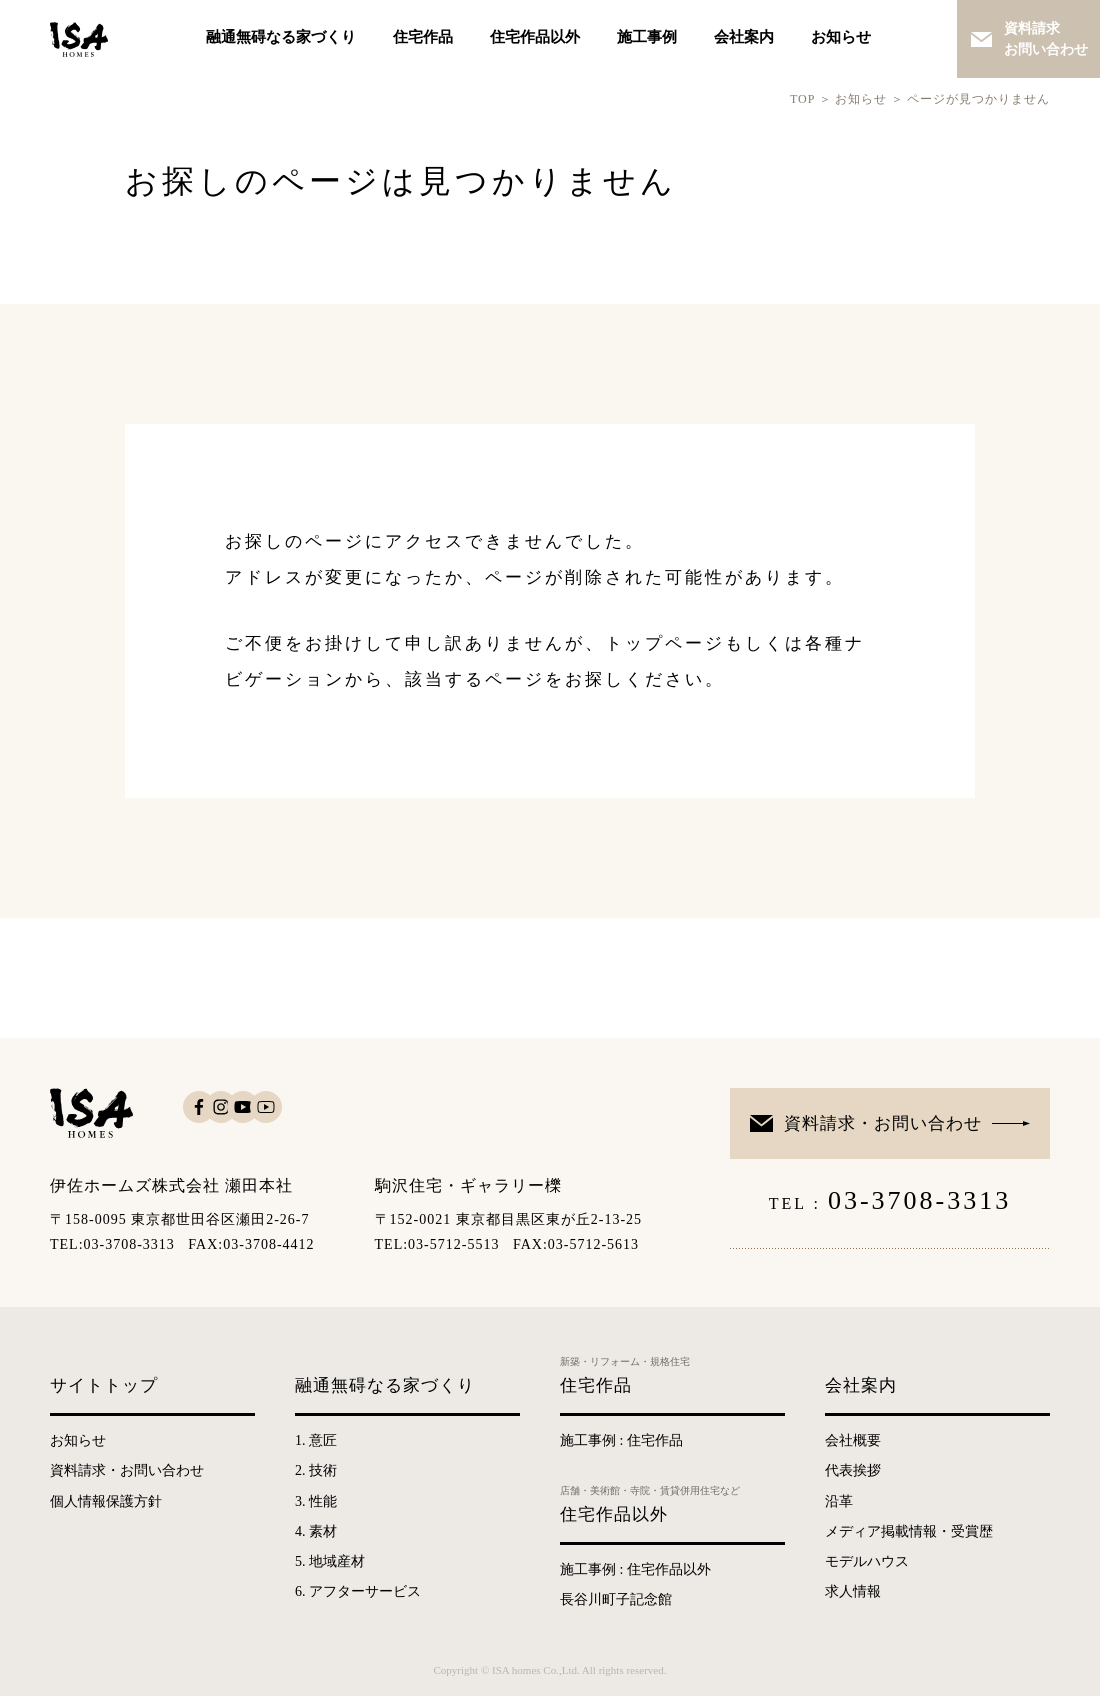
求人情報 (853, 1591)
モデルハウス (867, 1561)
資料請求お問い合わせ (1046, 39)
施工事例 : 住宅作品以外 (635, 1569)
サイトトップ (104, 1385)
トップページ (665, 643)
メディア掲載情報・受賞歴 (909, 1531)
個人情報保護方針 (106, 1501)
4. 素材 (316, 1531)
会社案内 (744, 37)
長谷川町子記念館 (616, 1599)
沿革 (839, 1501)
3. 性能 (316, 1501)
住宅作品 (423, 37)
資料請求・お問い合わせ (883, 1123)
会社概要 (853, 1440)
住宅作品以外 (535, 37)
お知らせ (841, 37)
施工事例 (647, 37)
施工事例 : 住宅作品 (621, 1440)
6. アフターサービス (358, 1591)
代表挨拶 (853, 1470)
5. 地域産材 (330, 1561)
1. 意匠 (316, 1440)
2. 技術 (316, 1470)
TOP (802, 99)
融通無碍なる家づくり (281, 37)
